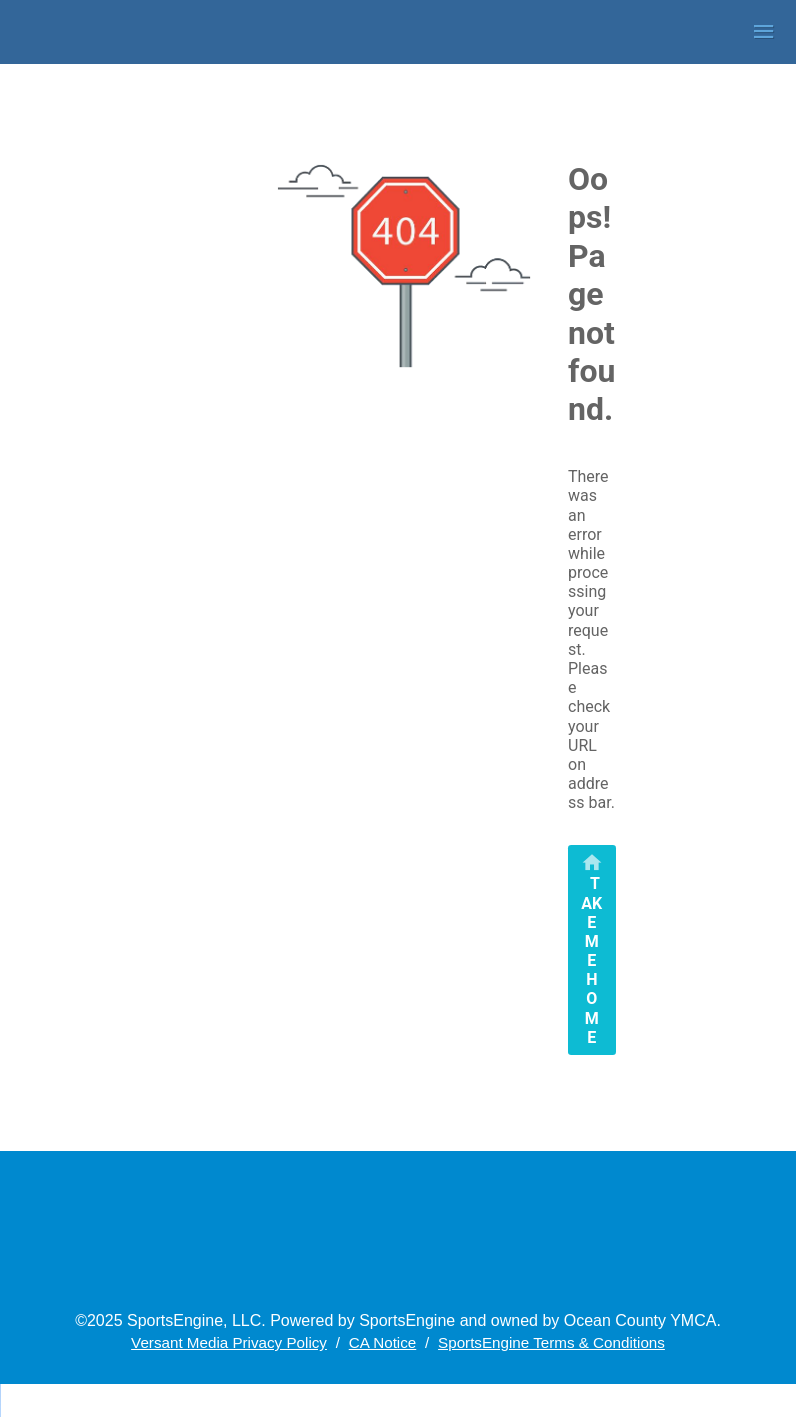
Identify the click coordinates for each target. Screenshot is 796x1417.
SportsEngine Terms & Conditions (551, 1342)
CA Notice (383, 1342)
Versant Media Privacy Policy (229, 1342)
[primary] (592, 950)
